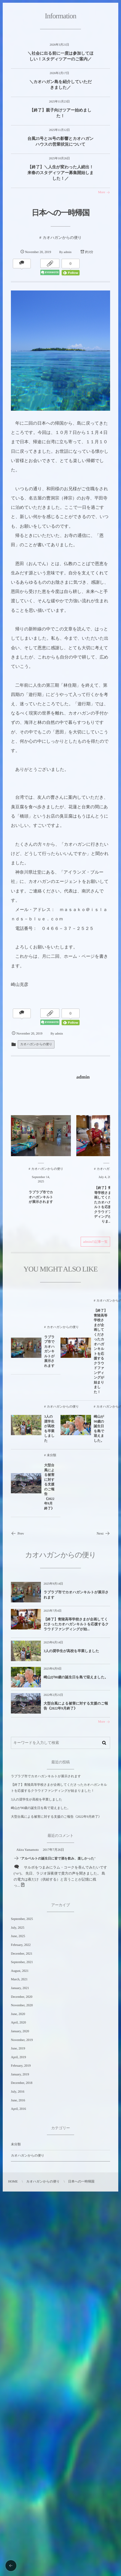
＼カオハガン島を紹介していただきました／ (60, 85)
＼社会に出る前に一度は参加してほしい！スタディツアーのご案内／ (60, 56)
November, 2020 (22, 2005)
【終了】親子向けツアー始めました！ (60, 113)
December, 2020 (21, 1997)
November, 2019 (22, 2040)
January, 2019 (20, 2074)
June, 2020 (18, 2014)
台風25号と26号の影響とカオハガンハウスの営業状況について (61, 142)
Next (103, 1533)
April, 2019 (18, 2057)
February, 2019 (21, 2065)
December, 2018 (21, 2083)
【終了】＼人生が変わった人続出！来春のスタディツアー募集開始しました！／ (60, 173)
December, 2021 (21, 1953)
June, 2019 (18, 2048)
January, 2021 (20, 1988)
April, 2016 (18, 2109)
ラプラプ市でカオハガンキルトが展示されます (76, 1594)
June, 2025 (18, 1936)
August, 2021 (20, 1971)
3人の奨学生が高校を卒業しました (71, 1651)
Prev (17, 1533)
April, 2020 (18, 2022)
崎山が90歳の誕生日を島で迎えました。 (76, 1677)
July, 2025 (17, 1927)
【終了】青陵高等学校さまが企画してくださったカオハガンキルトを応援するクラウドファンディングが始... (76, 1624)
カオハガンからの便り (36, 1044)
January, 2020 (20, 2031)
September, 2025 (22, 1919)
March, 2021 (19, 1979)
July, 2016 (17, 2091)
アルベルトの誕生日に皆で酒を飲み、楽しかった (57, 1858)
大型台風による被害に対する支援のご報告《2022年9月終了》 (76, 1705)
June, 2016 (18, 2100)
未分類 (16, 2144)
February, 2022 (21, 1945)
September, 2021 (22, 1962)
